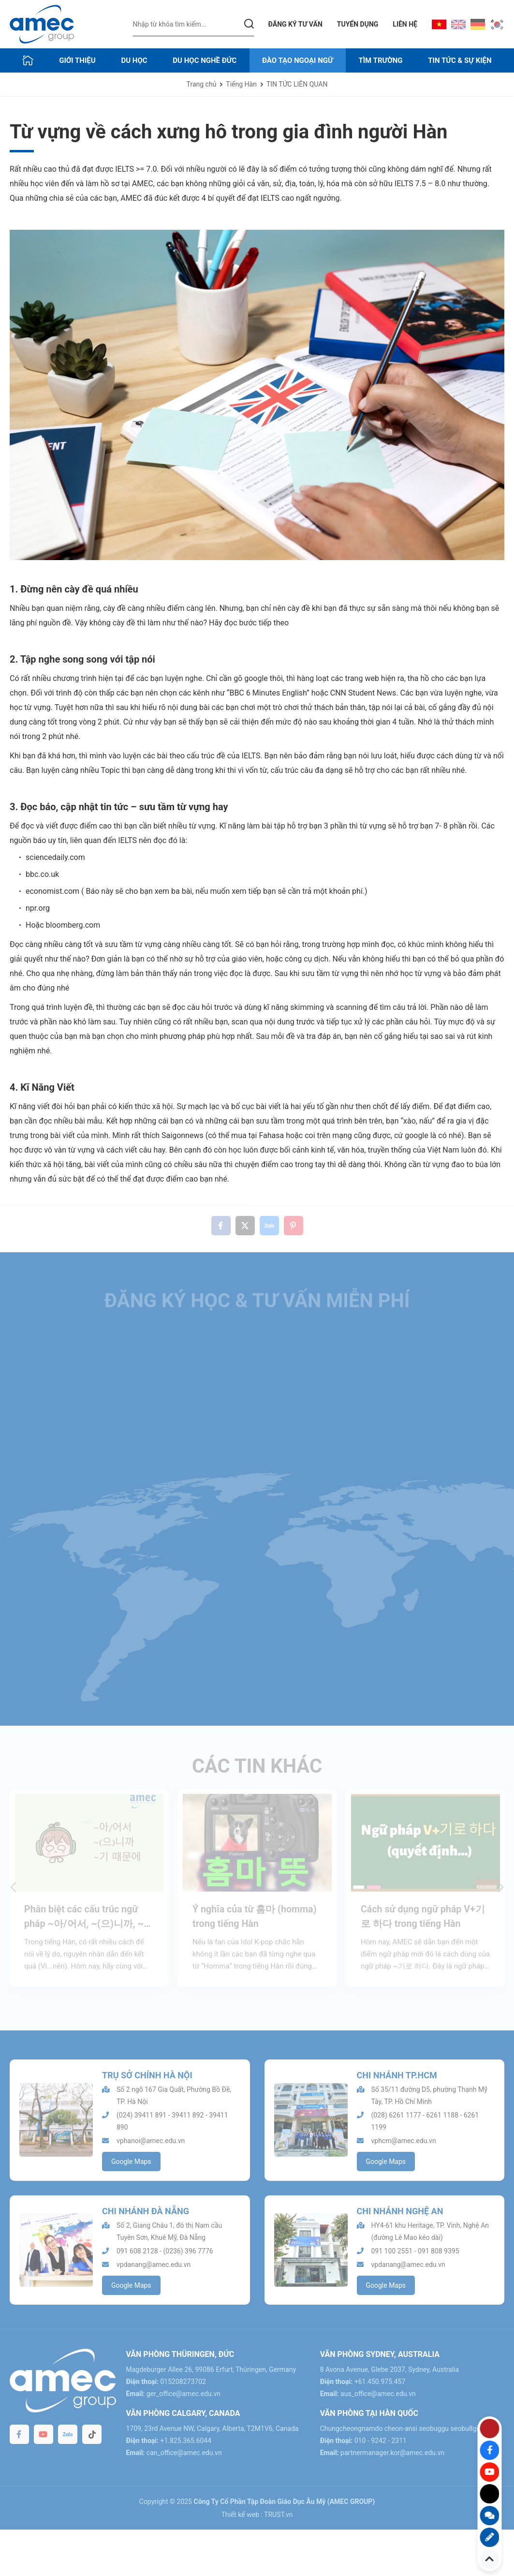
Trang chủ (202, 84)
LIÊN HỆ (405, 24)
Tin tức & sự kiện (459, 60)
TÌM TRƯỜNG (380, 60)
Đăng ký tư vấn (295, 24)
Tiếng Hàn (241, 84)
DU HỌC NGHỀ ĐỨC (204, 60)
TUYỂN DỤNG (358, 24)
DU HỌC (134, 60)
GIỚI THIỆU (77, 60)
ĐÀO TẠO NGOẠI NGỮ (297, 60)
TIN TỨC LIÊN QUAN (296, 84)
